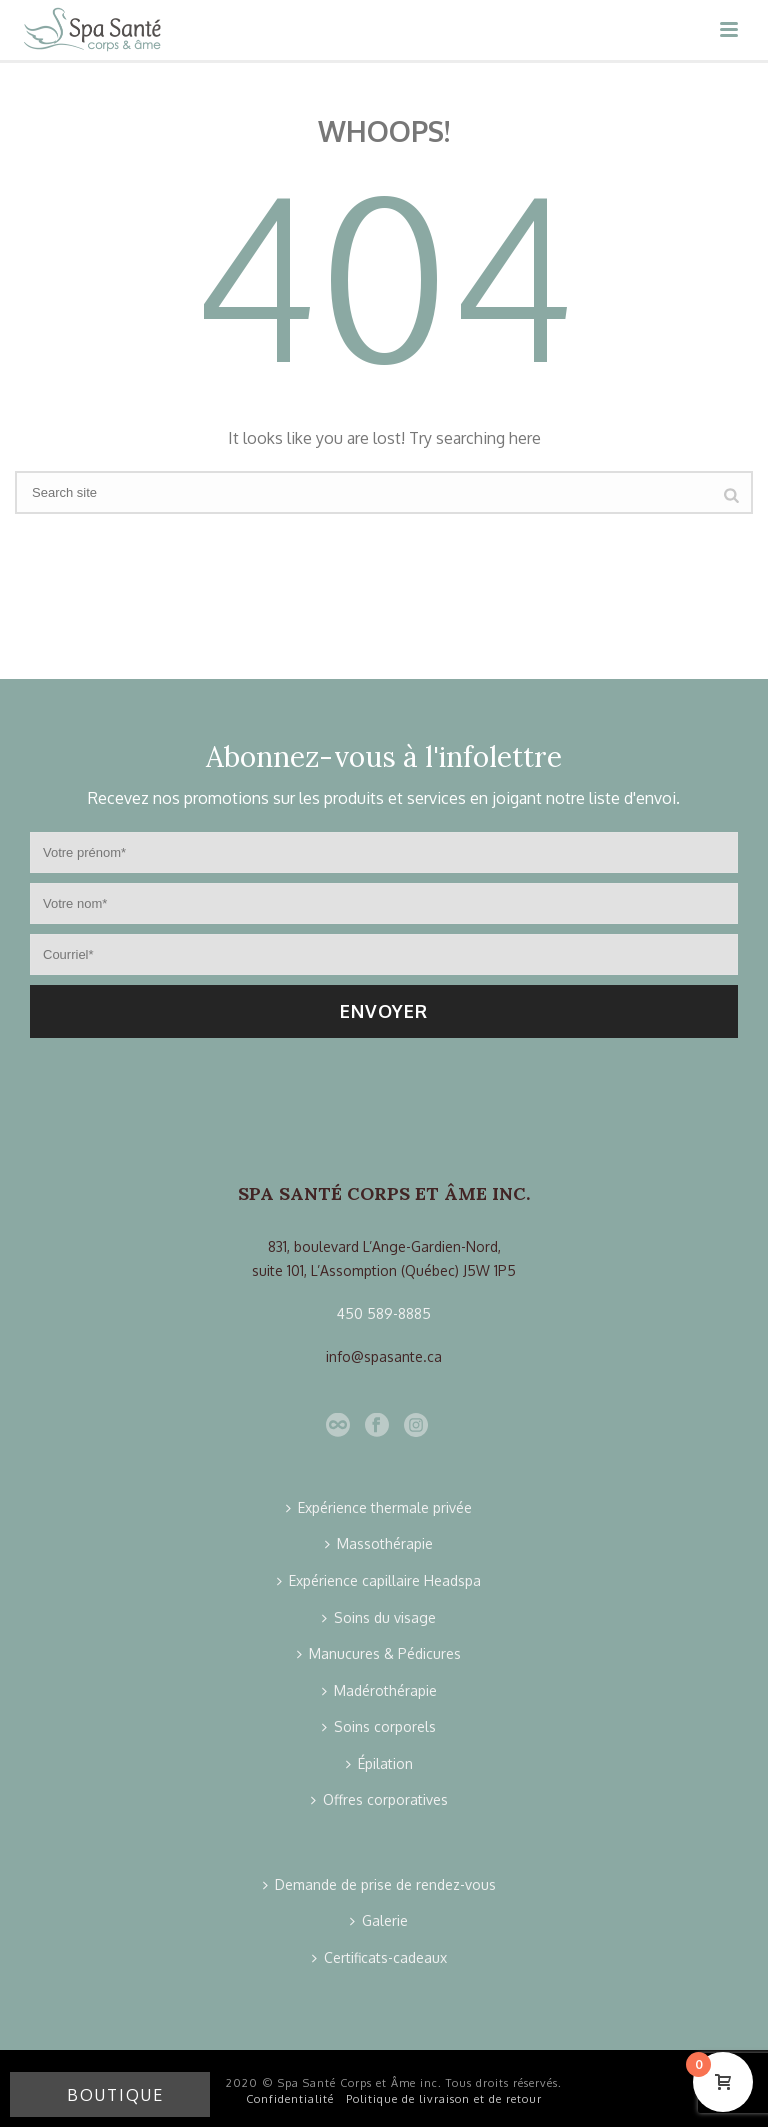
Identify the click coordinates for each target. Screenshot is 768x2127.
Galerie (379, 1920)
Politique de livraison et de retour (444, 2099)
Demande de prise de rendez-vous (379, 1884)
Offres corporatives (379, 1799)
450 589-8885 (384, 1313)
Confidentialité (290, 2099)
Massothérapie (379, 1543)
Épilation (379, 1763)
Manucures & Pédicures (379, 1653)
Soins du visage (379, 1617)
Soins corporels (379, 1726)
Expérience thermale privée (379, 1507)
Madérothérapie (379, 1690)
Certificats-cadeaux (379, 1957)
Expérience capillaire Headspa (379, 1580)
